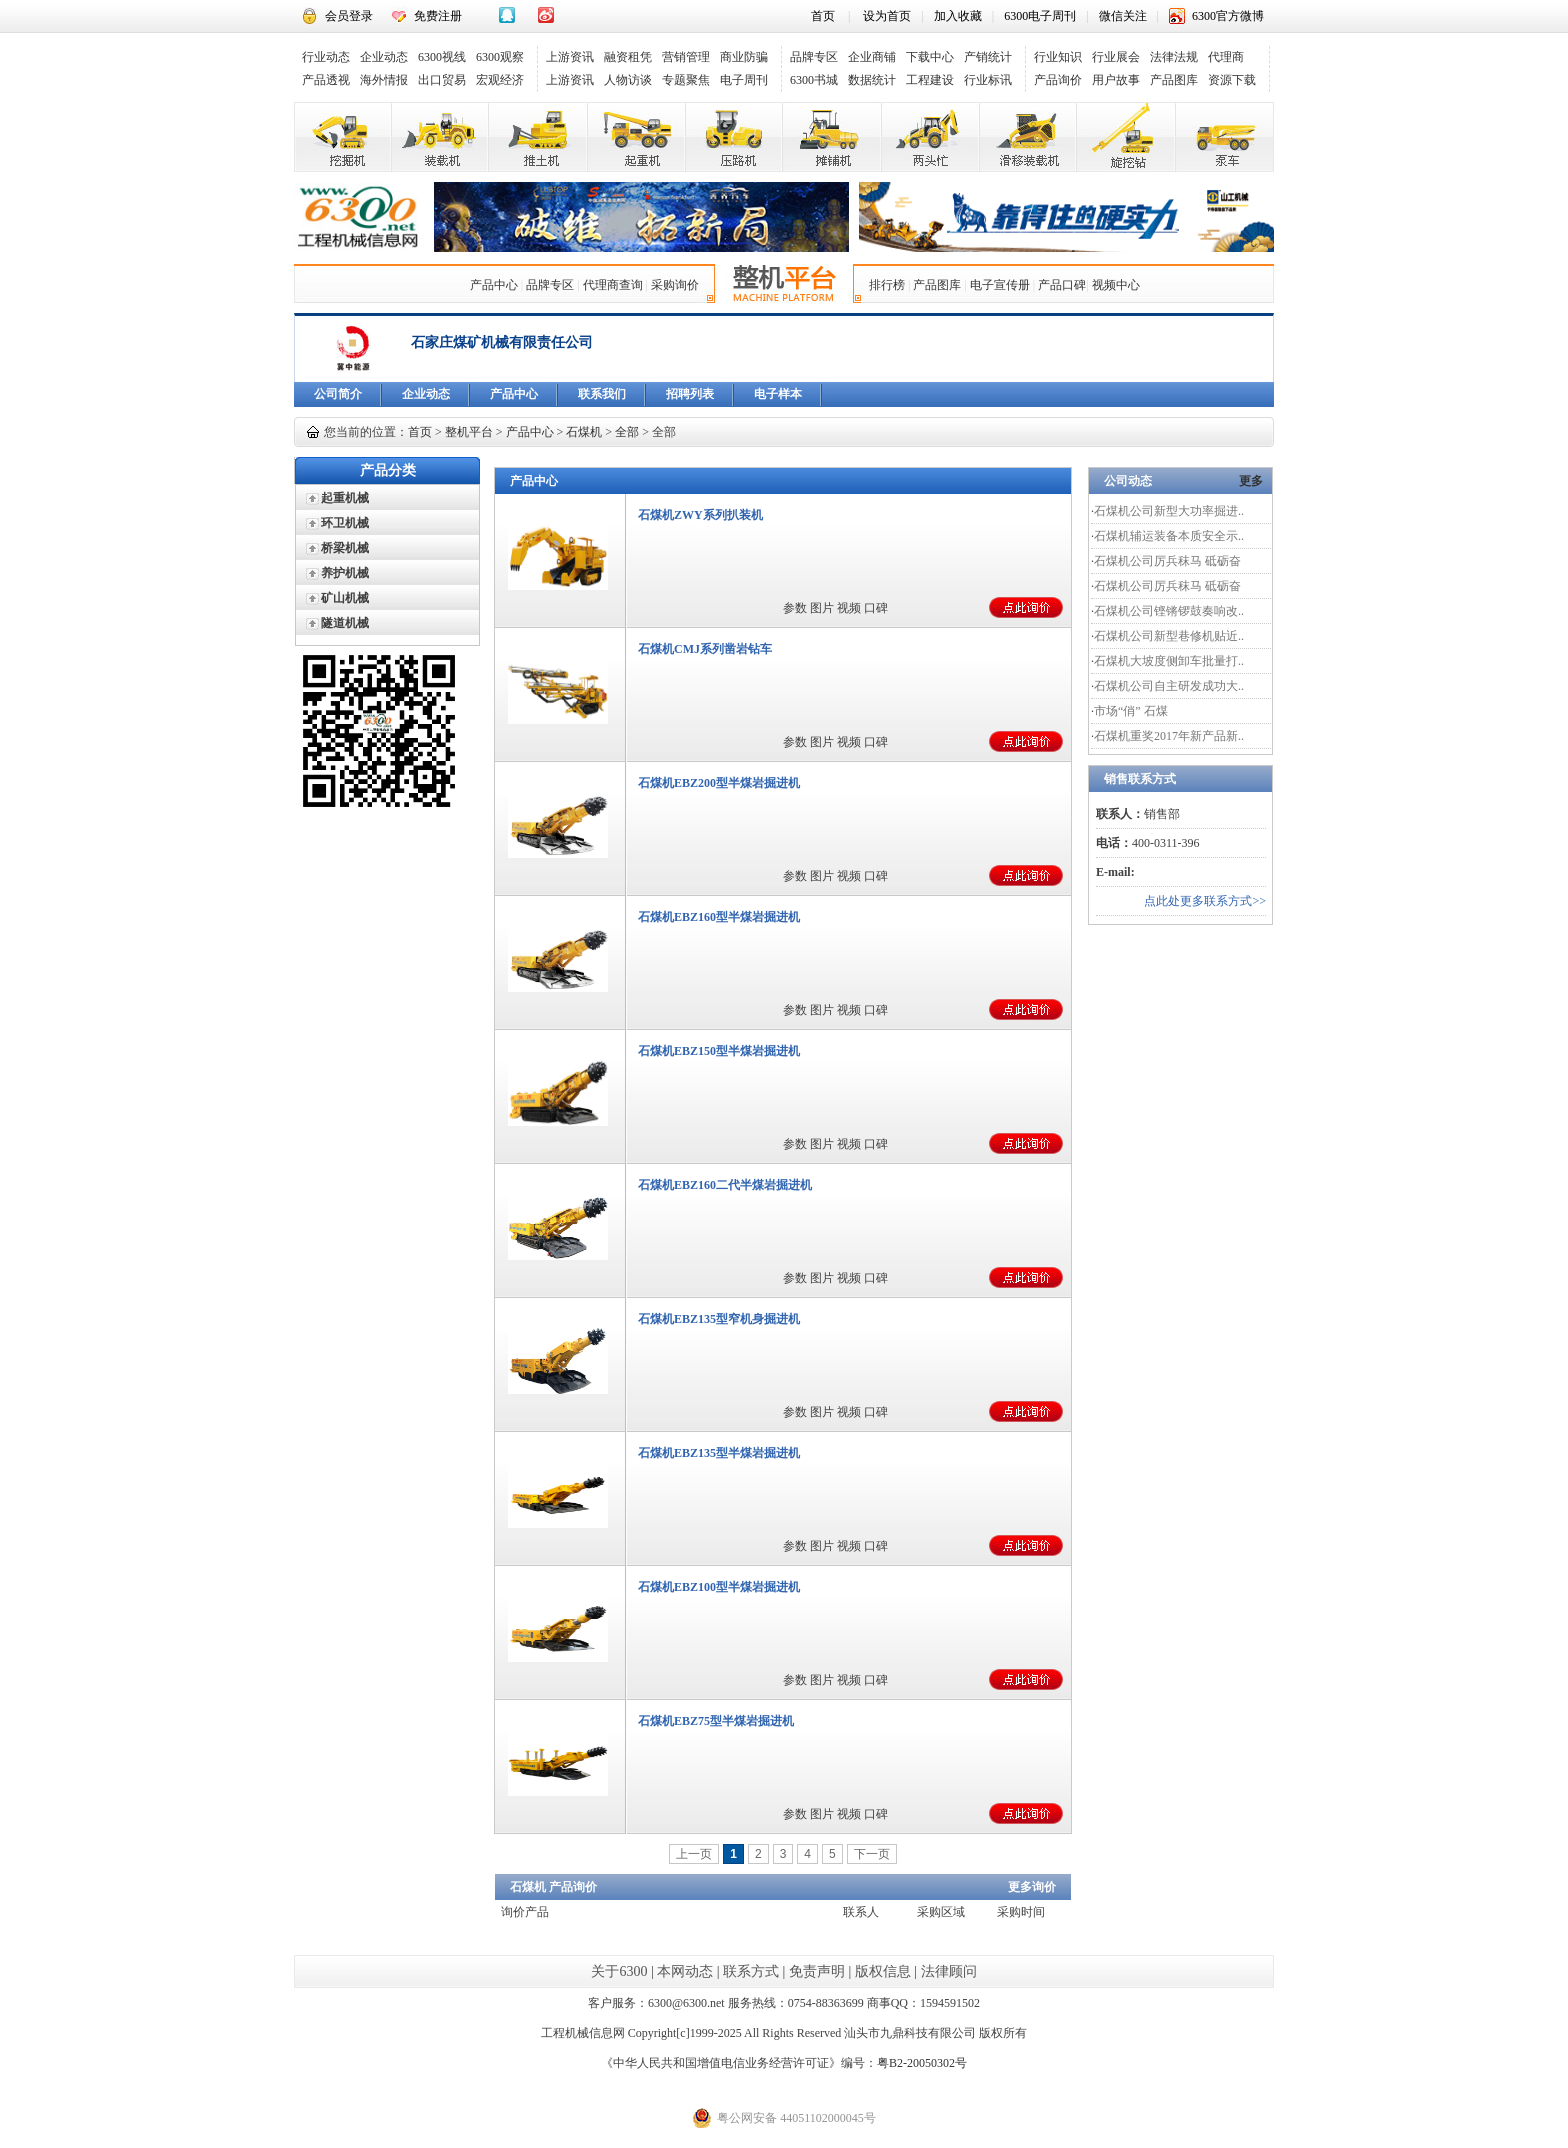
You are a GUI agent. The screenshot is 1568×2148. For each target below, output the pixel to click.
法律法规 (1174, 57)
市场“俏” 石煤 (1131, 711)
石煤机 (584, 432)
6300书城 (814, 80)
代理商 (1226, 57)
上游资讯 (570, 57)
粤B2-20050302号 (922, 2063)
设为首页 (887, 16)
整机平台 (469, 432)
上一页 (694, 1854)
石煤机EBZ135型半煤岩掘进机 (719, 1453)
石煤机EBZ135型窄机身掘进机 (719, 1319)
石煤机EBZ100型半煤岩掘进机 (719, 1587)
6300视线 (442, 57)
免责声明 (817, 1971)
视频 (849, 608)
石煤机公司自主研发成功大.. (1169, 686)
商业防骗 (744, 57)
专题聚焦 (686, 80)
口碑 (876, 608)
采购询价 (675, 285)
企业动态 (384, 57)
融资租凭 (628, 57)
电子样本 (778, 394)
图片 (822, 608)
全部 (627, 432)
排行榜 (887, 285)
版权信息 (883, 1971)
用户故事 (1116, 80)
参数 (795, 608)
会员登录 (349, 16)
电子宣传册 (1000, 285)
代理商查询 (613, 285)
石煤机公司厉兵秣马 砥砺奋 (1167, 561)
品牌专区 (814, 57)
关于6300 (619, 1971)
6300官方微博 (1228, 16)
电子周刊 (744, 80)
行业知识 (1058, 57)
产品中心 (494, 285)
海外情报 (384, 80)
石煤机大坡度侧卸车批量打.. (1169, 661)
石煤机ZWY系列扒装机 (700, 515)
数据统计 (872, 80)
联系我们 (602, 394)
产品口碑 (1062, 285)
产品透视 (326, 80)
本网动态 (685, 1971)
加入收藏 (958, 16)
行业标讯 (988, 80)
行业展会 (1116, 57)
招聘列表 (690, 394)
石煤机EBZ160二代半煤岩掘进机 (725, 1185)
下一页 (872, 1854)
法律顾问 (949, 1971)
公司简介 (338, 394)
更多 (1251, 481)
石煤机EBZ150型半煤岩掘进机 (719, 1051)
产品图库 (1174, 80)
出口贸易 (442, 80)
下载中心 (930, 57)
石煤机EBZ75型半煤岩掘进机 (716, 1721)
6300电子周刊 (1040, 16)
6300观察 (500, 57)
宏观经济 (500, 80)
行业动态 (326, 57)
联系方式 (751, 1971)
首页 (823, 16)
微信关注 (1123, 16)
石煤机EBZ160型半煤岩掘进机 (719, 917)
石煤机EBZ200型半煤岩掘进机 (719, 783)
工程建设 (930, 80)
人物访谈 (628, 80)
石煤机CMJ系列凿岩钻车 (705, 649)
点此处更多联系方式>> (1205, 901)
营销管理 (686, 57)
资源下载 (1232, 80)
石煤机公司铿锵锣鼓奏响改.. (1169, 611)
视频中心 (1116, 285)
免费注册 (438, 16)
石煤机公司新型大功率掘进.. (1169, 511)
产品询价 (1058, 80)
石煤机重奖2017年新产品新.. (1169, 736)
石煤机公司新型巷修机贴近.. (1169, 636)
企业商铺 (872, 57)
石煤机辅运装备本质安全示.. (1169, 536)
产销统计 (988, 57)
